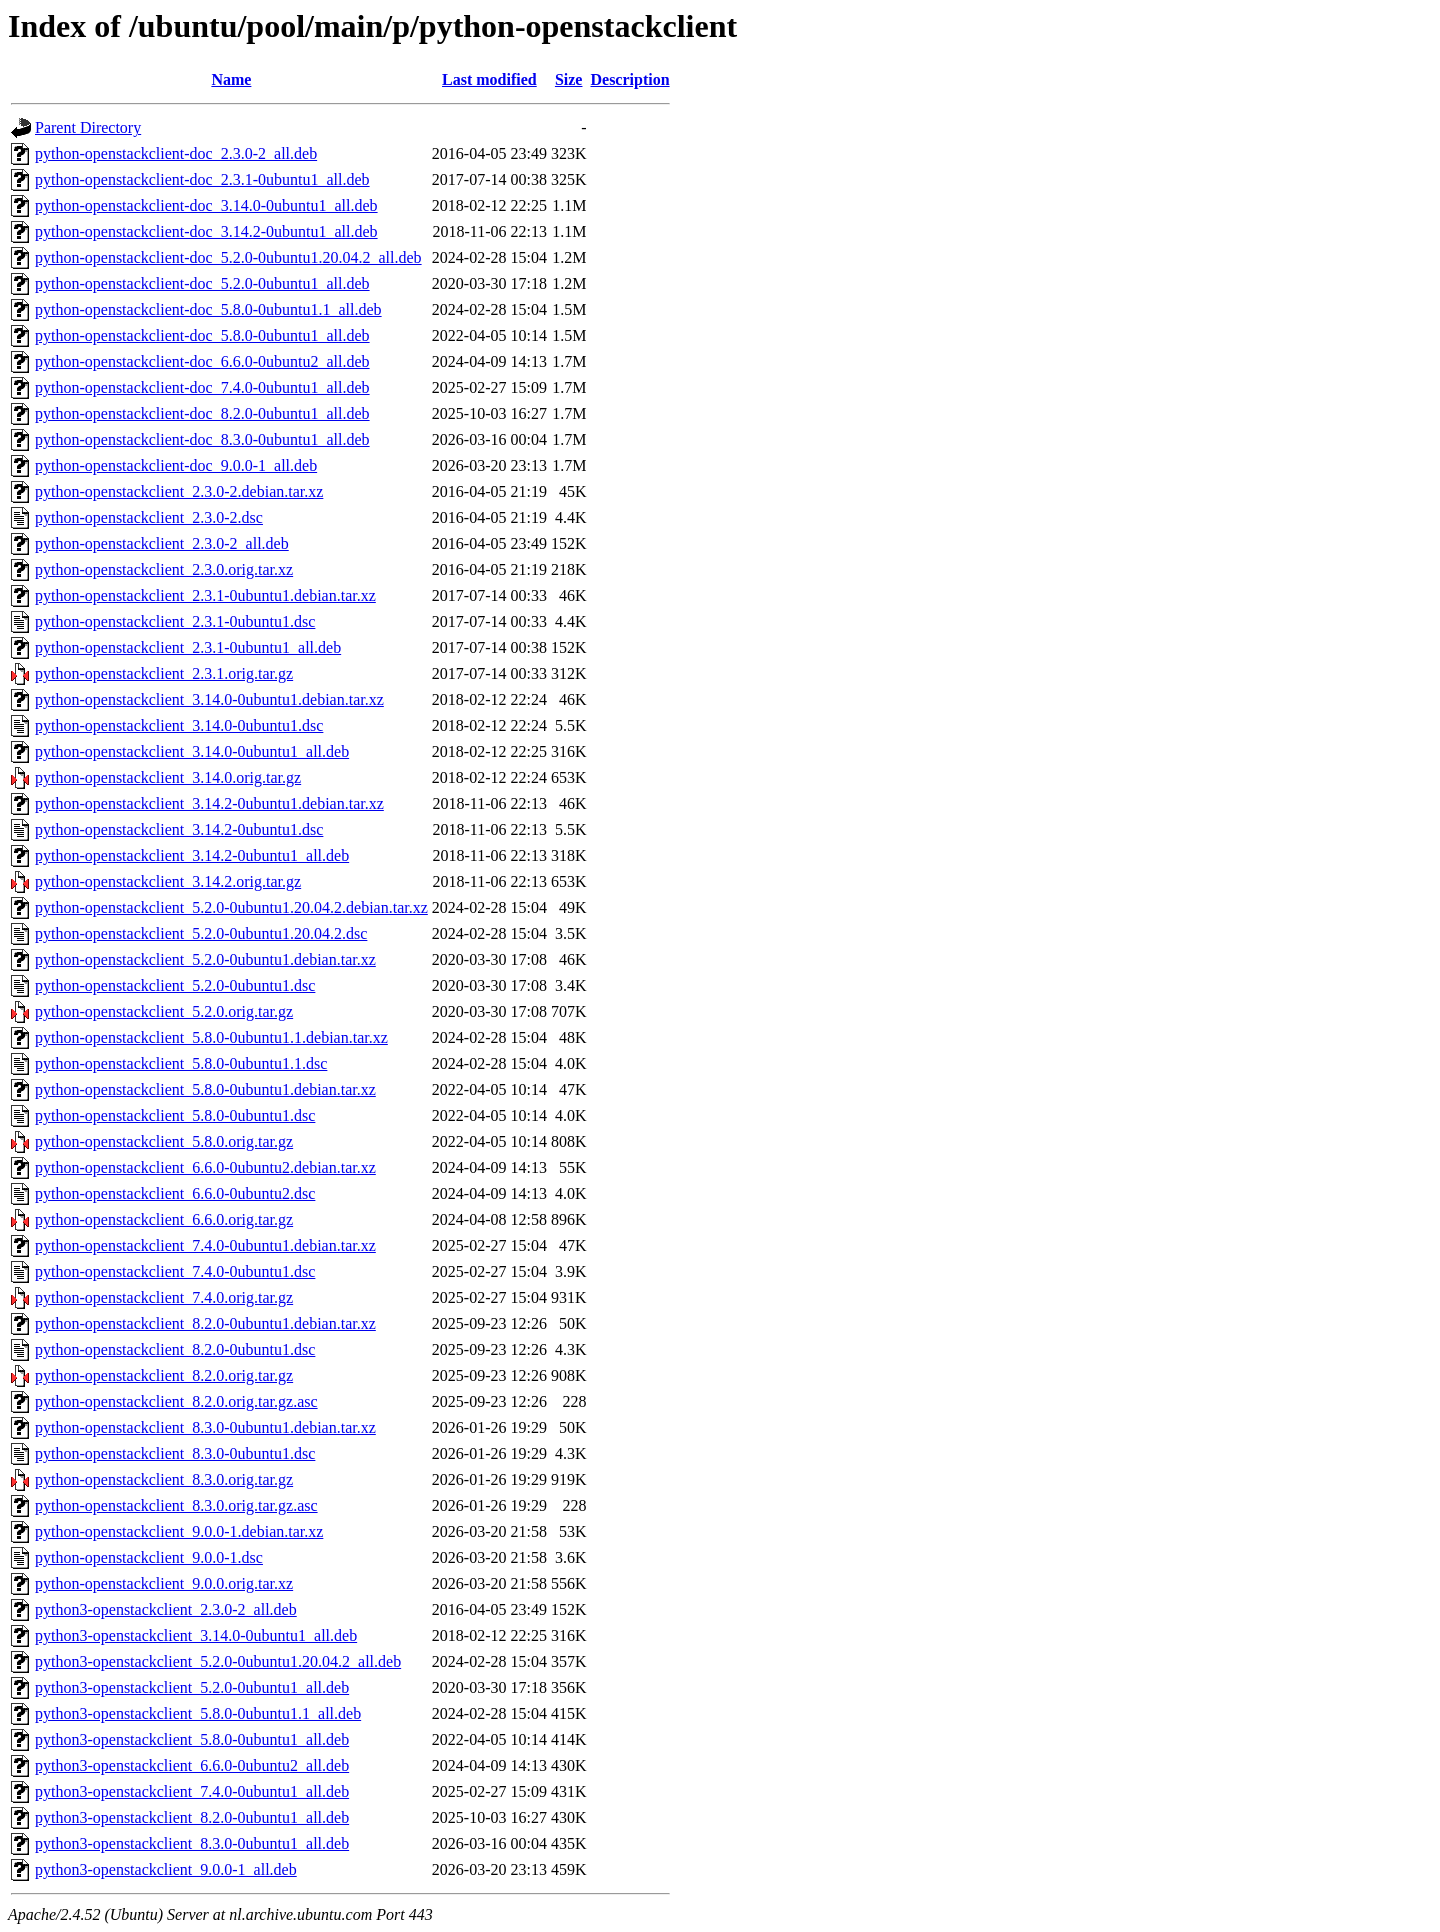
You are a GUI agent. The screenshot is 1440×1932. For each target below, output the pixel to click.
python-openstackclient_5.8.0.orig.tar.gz (164, 1141)
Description (629, 79)
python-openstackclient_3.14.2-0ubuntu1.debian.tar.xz (209, 803)
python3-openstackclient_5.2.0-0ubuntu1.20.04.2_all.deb (218, 1661)
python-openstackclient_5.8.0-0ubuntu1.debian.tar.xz (205, 1089)
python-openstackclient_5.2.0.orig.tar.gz (164, 1011)
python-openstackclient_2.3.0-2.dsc (149, 517)
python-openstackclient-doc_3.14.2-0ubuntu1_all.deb (206, 231)
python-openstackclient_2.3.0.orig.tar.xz (164, 569)
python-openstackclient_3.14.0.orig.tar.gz (168, 777)
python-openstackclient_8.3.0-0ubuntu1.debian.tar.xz (205, 1427)
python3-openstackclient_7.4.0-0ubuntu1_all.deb (192, 1791)
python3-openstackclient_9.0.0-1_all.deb (166, 1869)
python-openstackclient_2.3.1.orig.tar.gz (164, 673)
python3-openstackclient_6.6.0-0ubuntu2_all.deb (192, 1765)
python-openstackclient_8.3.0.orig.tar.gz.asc (176, 1505)
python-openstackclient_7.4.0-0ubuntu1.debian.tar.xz (205, 1245)
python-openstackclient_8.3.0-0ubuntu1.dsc (175, 1453)
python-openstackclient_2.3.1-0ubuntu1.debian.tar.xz (205, 595)
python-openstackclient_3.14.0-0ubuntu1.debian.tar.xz (209, 699)
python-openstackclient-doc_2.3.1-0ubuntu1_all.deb (202, 179)
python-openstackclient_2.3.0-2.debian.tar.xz (179, 491)
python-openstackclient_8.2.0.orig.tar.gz (164, 1375)
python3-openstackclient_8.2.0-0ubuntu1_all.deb (192, 1817)
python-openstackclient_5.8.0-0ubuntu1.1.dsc (181, 1063)
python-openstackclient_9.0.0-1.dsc (149, 1557)
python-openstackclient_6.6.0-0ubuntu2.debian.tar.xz (205, 1167)
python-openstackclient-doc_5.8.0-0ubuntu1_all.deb (202, 335)
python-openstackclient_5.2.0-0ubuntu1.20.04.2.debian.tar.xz (231, 907)
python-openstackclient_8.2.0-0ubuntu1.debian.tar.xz (205, 1323)
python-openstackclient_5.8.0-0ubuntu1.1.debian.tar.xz (211, 1037)
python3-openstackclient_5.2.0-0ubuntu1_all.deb (192, 1687)
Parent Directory (88, 127)
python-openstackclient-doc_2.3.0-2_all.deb (176, 153)
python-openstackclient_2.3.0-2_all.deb (162, 543)
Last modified (489, 79)
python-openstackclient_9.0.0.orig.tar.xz (164, 1583)
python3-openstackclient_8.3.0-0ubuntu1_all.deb (192, 1843)
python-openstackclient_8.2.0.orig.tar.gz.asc (176, 1401)
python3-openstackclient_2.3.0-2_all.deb (166, 1609)
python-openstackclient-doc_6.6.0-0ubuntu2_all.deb (202, 361)
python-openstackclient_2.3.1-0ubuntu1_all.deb (188, 647)
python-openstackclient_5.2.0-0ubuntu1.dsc (175, 985)
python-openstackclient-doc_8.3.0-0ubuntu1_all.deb (202, 439)
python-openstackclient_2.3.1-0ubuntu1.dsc (175, 621)
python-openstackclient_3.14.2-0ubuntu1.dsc (179, 829)
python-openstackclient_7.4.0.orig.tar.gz (164, 1297)
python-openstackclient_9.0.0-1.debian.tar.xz (179, 1531)
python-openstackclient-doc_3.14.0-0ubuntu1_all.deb (206, 205)
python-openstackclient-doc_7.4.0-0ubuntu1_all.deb (202, 387)
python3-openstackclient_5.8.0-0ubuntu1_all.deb (192, 1739)
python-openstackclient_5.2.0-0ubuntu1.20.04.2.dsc (201, 933)
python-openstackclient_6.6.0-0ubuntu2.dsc (175, 1193)
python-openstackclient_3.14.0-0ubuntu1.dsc (179, 725)
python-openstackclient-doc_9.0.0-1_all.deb (176, 465)
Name (231, 79)
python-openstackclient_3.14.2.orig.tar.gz (168, 881)
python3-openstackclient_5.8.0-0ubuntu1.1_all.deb (198, 1713)
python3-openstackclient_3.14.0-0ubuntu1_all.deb (196, 1635)
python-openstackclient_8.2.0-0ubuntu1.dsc (175, 1349)
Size (569, 79)
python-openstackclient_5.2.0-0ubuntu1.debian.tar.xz (205, 959)
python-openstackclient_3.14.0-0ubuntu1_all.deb (192, 751)
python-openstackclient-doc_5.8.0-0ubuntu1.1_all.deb (208, 309)
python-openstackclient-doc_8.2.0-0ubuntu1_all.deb (202, 413)
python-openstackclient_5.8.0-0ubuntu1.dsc (175, 1115)
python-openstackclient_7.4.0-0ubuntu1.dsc (175, 1271)
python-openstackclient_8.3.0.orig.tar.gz (164, 1479)
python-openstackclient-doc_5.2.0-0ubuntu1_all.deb (202, 283)
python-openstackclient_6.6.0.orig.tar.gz (164, 1219)
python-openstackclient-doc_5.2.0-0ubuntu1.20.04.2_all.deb (228, 257)
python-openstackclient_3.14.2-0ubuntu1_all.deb (192, 855)
